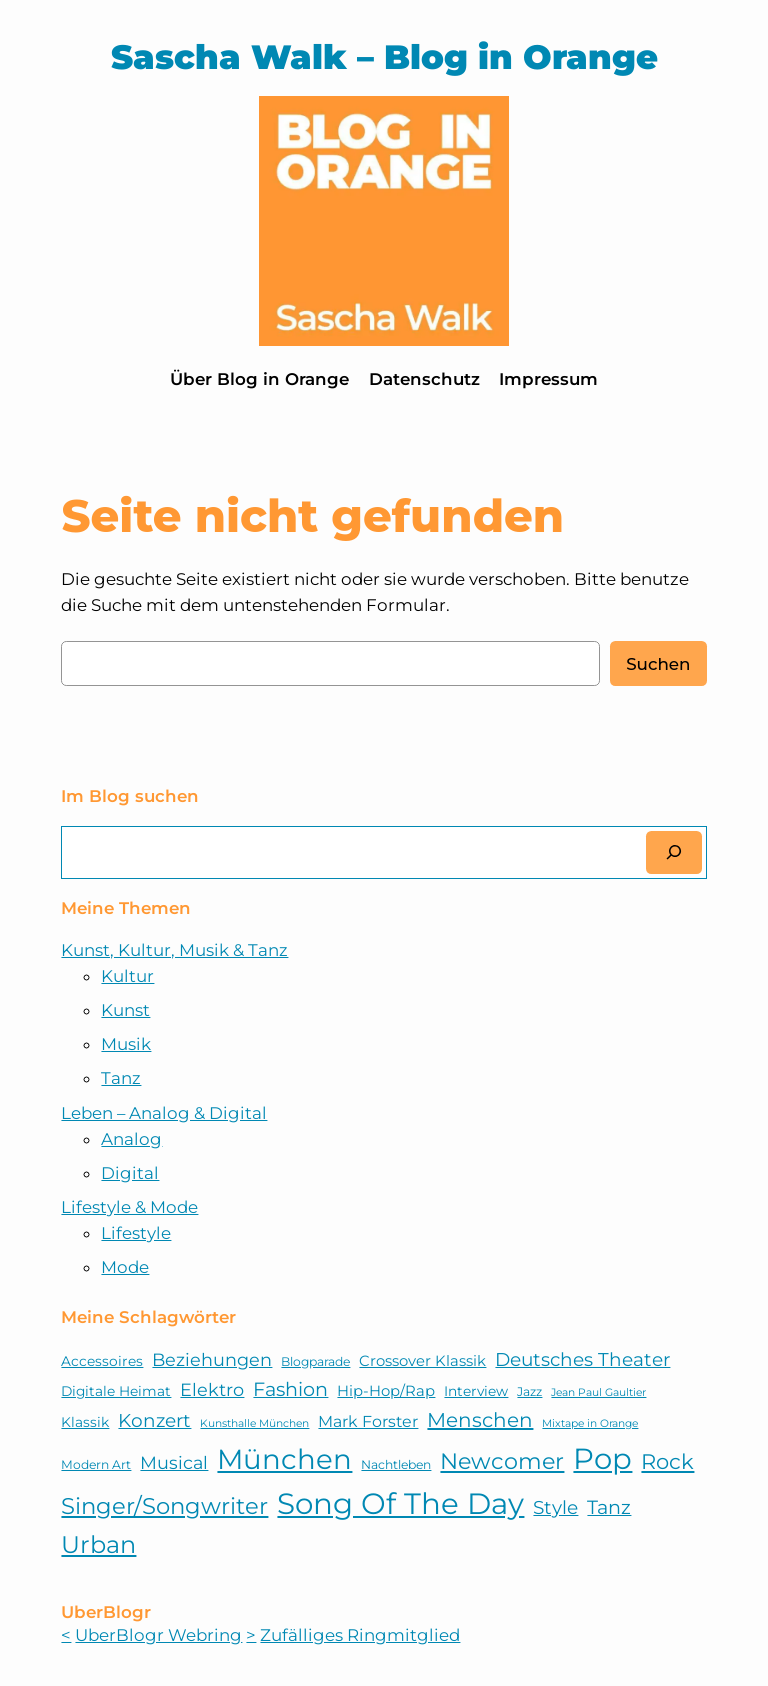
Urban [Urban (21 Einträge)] (98, 1544)
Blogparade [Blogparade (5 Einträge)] (315, 1361)
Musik (126, 1044)
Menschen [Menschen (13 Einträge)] (480, 1420)
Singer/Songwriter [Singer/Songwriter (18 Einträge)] (164, 1506)
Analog (131, 1139)
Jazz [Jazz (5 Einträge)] (529, 1391)
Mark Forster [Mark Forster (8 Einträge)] (368, 1421)
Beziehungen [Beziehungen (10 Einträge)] (212, 1359)
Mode (125, 1267)
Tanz (121, 1078)
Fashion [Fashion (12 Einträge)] (290, 1389)
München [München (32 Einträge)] (284, 1459)
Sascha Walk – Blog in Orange (384, 56)
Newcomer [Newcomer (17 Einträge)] (502, 1461)
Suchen (658, 664)
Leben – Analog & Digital (164, 1113)
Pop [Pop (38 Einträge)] (602, 1458)
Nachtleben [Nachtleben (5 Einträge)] (396, 1464)
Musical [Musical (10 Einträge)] (174, 1462)
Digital (130, 1173)
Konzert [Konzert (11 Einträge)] (154, 1420)
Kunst (125, 1010)
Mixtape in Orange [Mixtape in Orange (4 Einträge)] (590, 1423)
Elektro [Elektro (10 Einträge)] (212, 1389)
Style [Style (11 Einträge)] (555, 1507)
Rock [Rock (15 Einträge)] (667, 1461)
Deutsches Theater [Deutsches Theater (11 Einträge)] (582, 1359)
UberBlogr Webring (158, 1635)
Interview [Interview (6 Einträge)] (476, 1391)
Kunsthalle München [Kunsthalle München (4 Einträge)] (254, 1423)
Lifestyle (136, 1233)
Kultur (127, 976)
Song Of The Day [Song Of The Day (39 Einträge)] (400, 1503)
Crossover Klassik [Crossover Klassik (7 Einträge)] (422, 1361)
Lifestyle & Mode (129, 1207)
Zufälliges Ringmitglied (360, 1635)
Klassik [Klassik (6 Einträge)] (85, 1422)
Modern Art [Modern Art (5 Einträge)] (96, 1464)
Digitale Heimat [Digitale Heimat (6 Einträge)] (116, 1391)
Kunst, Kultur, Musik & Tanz (174, 950)
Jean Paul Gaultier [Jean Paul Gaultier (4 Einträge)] (598, 1392)
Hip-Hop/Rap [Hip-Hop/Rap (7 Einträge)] (386, 1391)
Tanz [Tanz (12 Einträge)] (609, 1507)
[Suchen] (674, 852)
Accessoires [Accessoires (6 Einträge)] (102, 1361)
